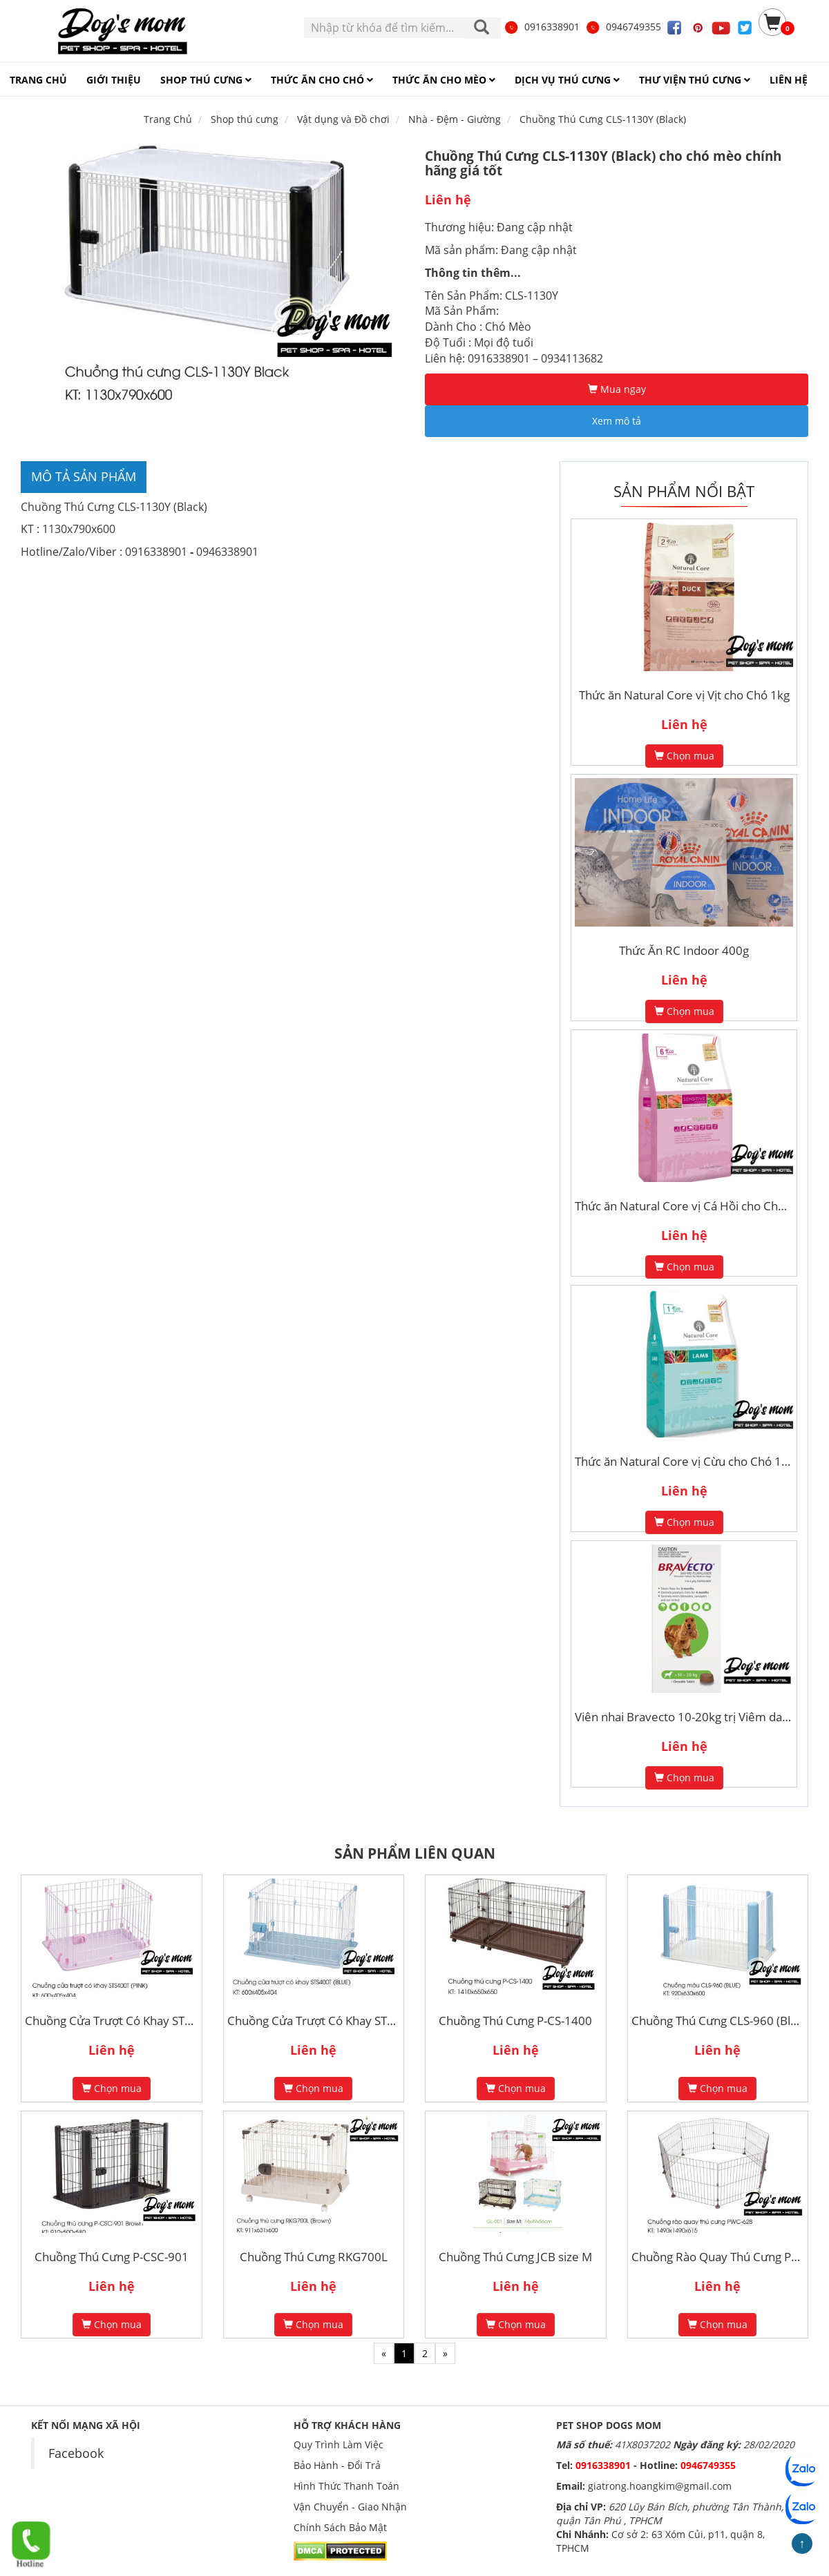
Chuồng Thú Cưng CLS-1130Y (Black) (603, 119)
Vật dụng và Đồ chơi (343, 119)
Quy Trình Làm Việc (338, 2444)
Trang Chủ (168, 119)
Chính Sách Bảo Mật (340, 2527)
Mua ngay (617, 389)
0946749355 (623, 26)
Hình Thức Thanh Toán (346, 2485)
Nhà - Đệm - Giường (454, 119)
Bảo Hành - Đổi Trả (337, 2465)
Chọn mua (684, 755)
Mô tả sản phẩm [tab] (83, 476)
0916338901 (541, 26)
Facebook (76, 2453)
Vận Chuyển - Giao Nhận (350, 2506)
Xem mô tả (616, 420)
